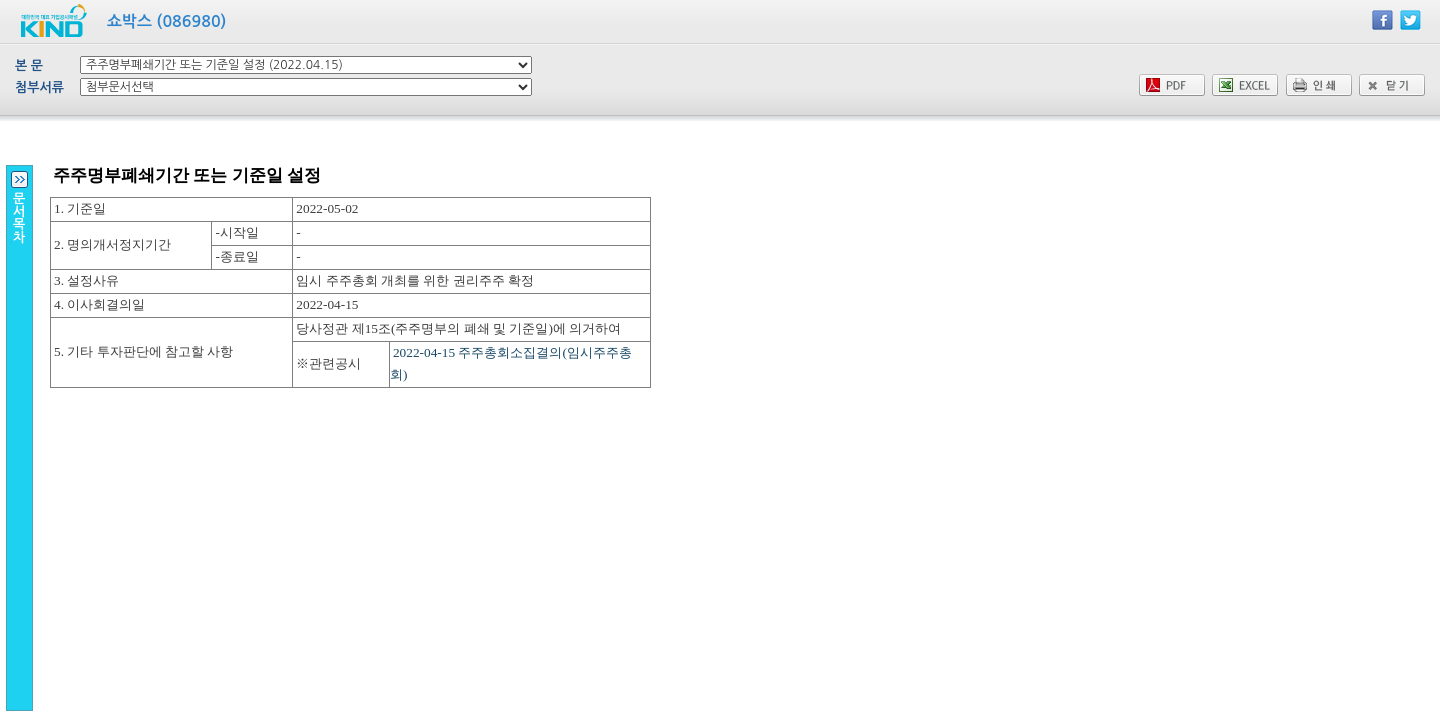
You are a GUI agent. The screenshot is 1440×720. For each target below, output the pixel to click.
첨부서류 (39, 87)
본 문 (29, 65)
